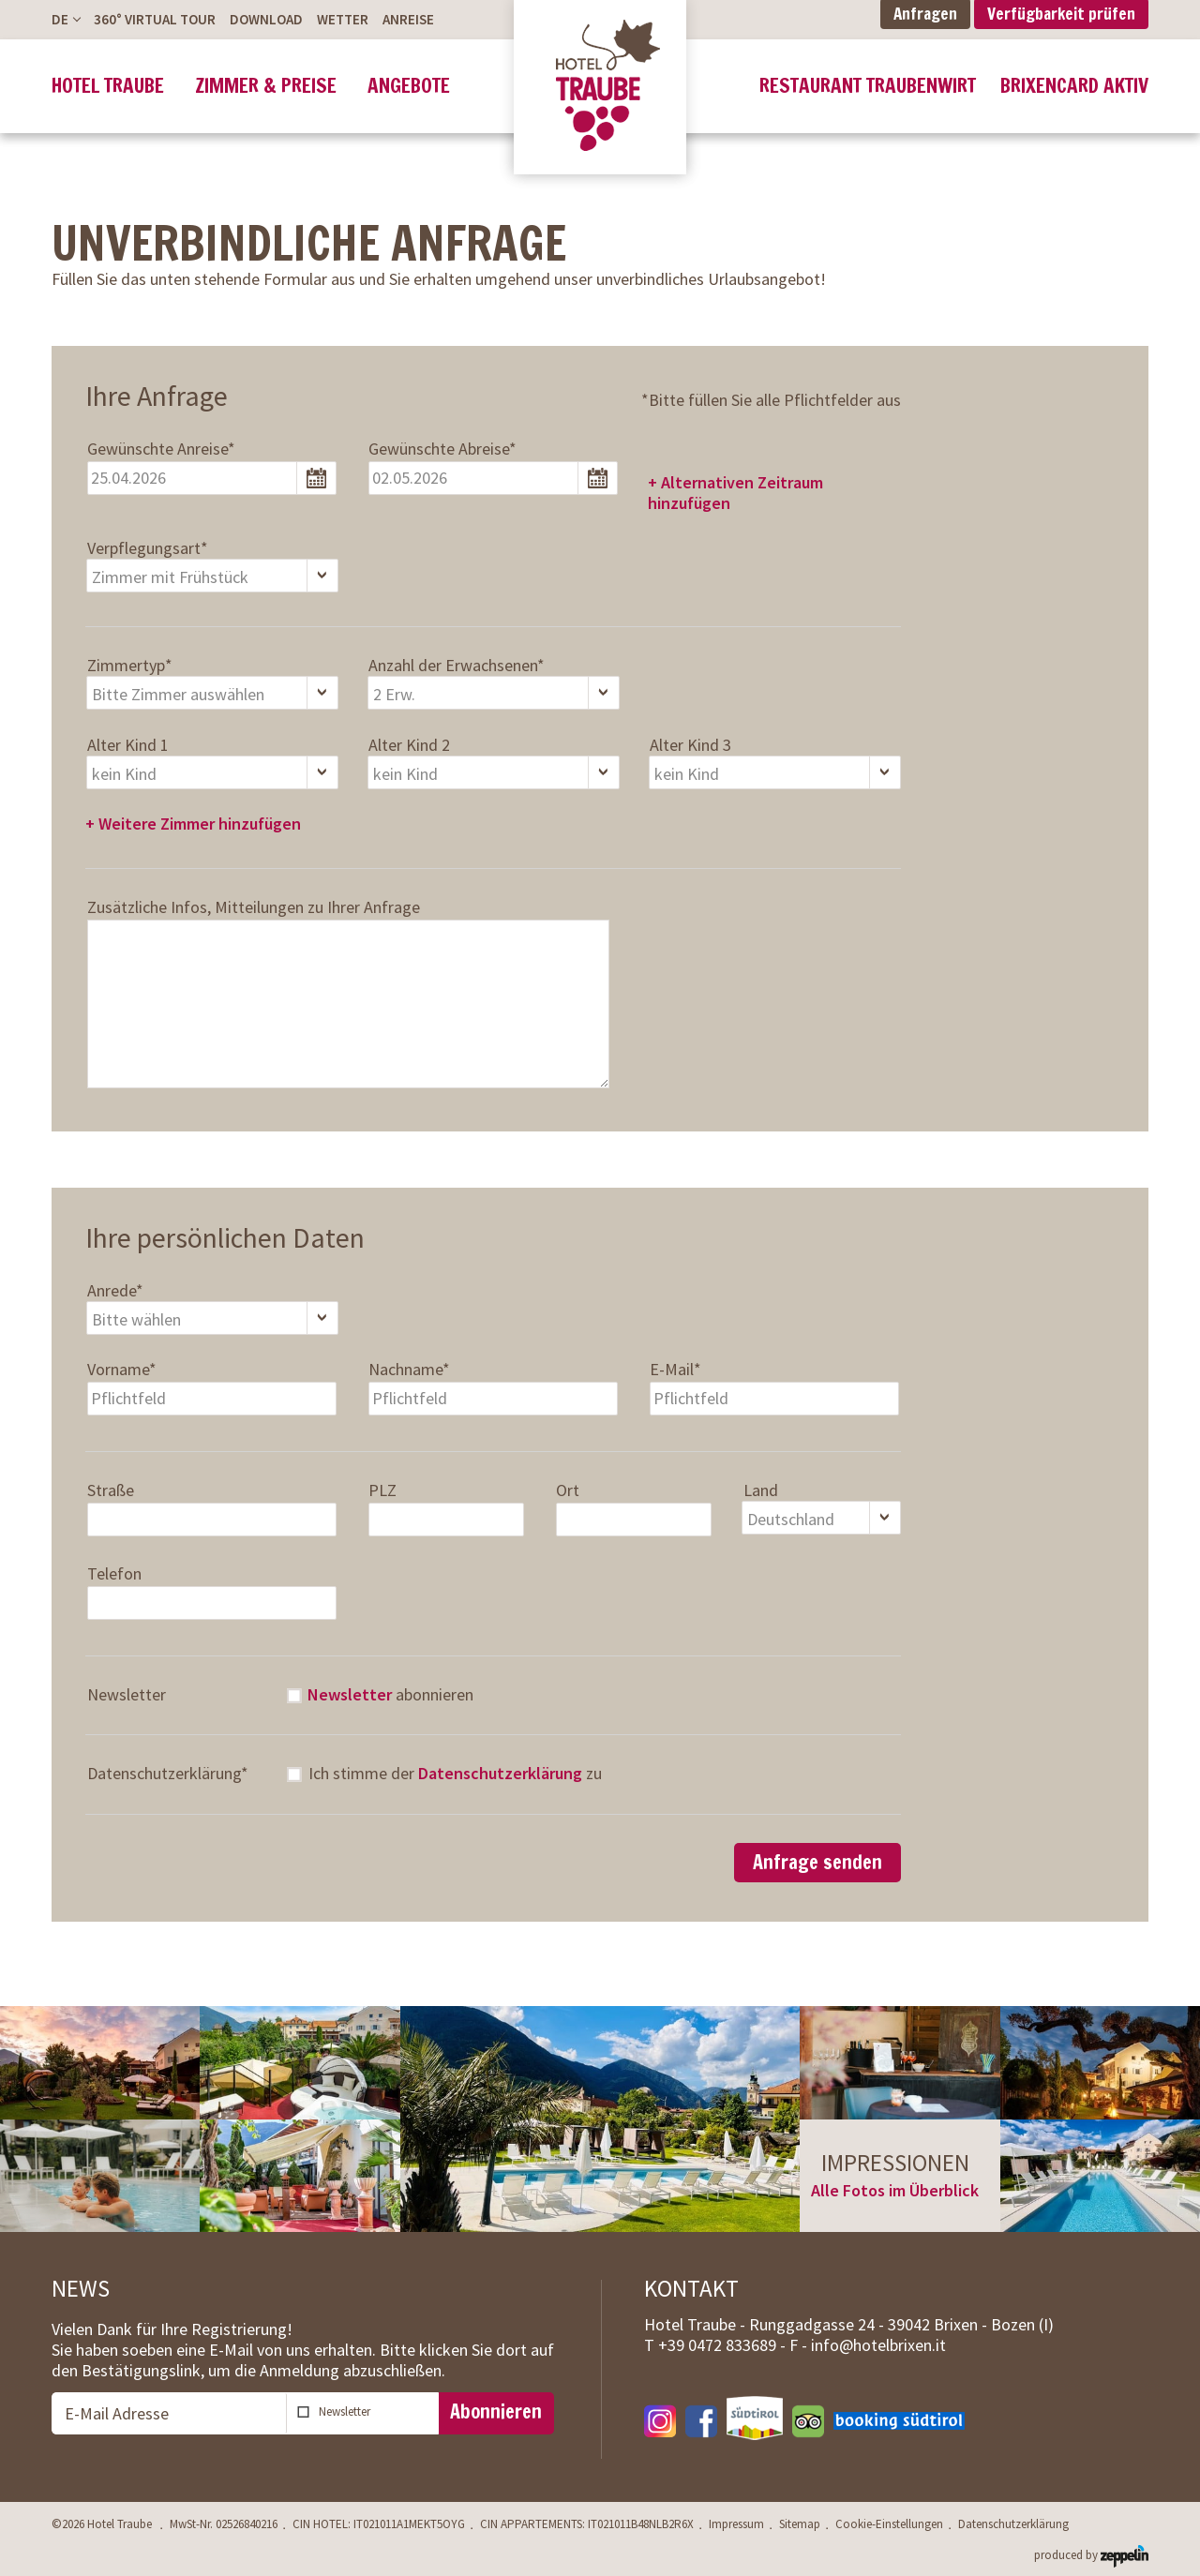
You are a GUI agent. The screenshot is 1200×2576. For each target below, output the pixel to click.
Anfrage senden (817, 1862)
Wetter (342, 19)
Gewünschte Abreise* (442, 449)
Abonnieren (496, 2411)
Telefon (114, 1574)
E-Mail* (675, 1369)
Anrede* (115, 1291)
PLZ (382, 1490)
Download (266, 19)
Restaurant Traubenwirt (867, 85)
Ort (567, 1490)
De (60, 19)
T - (716, 2345)
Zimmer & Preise (266, 85)
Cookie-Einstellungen (889, 2524)
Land (760, 1490)
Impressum (736, 2524)
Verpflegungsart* (147, 548)
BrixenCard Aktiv (1074, 85)
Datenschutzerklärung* (167, 1773)
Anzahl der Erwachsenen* (456, 665)
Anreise (408, 19)
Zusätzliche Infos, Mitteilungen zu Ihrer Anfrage (253, 907)
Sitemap (799, 2524)
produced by (1091, 2554)
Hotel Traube (108, 85)
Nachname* (409, 1369)
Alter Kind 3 (690, 745)
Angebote (409, 85)
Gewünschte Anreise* (161, 449)
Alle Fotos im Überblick (895, 2190)
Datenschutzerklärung (500, 1773)
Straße (110, 1490)
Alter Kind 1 (128, 745)
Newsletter (126, 1695)
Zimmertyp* (129, 665)
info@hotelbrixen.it (878, 2345)
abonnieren (390, 1695)
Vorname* (122, 1369)
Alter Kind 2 (409, 745)
